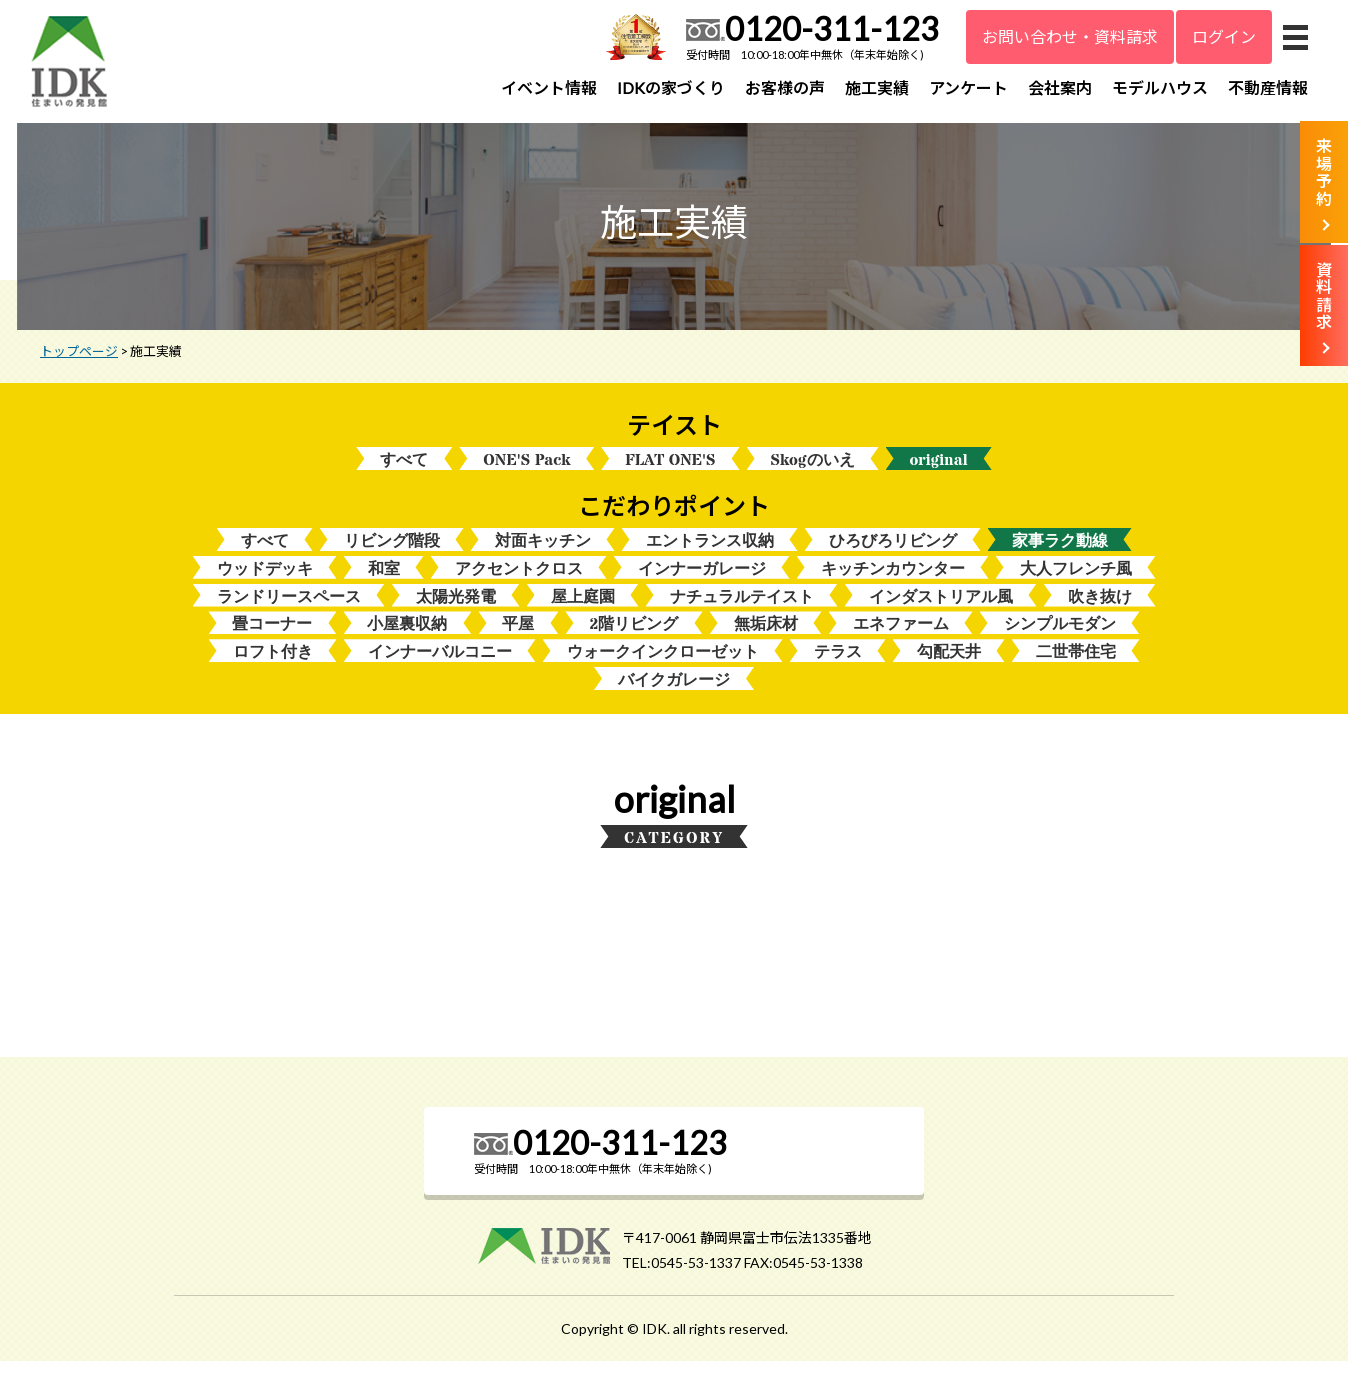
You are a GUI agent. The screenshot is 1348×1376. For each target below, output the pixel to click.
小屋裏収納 (407, 636)
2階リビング (633, 636)
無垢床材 (766, 636)
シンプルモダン (1060, 636)
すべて (404, 468)
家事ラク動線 (1060, 550)
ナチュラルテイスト (742, 608)
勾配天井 (949, 665)
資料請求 (1324, 296)
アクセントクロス (519, 579)
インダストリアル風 (941, 608)
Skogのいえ (813, 468)
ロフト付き (273, 665)
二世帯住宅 (1076, 665)
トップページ (79, 359)
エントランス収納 (710, 550)
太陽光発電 (456, 608)
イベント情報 (549, 87)
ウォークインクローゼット (663, 665)
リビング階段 (392, 550)
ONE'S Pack (526, 468)
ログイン (1224, 36)
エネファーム (901, 636)
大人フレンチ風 (1076, 579)
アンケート (968, 87)
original (939, 468)
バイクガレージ (674, 694)
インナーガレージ (702, 579)
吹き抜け (1100, 608)
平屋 (518, 636)
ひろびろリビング (893, 550)
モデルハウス (1160, 87)
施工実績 (877, 87)
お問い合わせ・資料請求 (1070, 36)
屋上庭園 (583, 608)
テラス (838, 665)
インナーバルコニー (440, 665)
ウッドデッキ (265, 579)
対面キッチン (543, 550)
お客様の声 (785, 87)
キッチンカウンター (893, 579)
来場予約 (1324, 172)
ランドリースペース (289, 608)
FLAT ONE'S (670, 468)
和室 (384, 579)
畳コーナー (272, 636)
